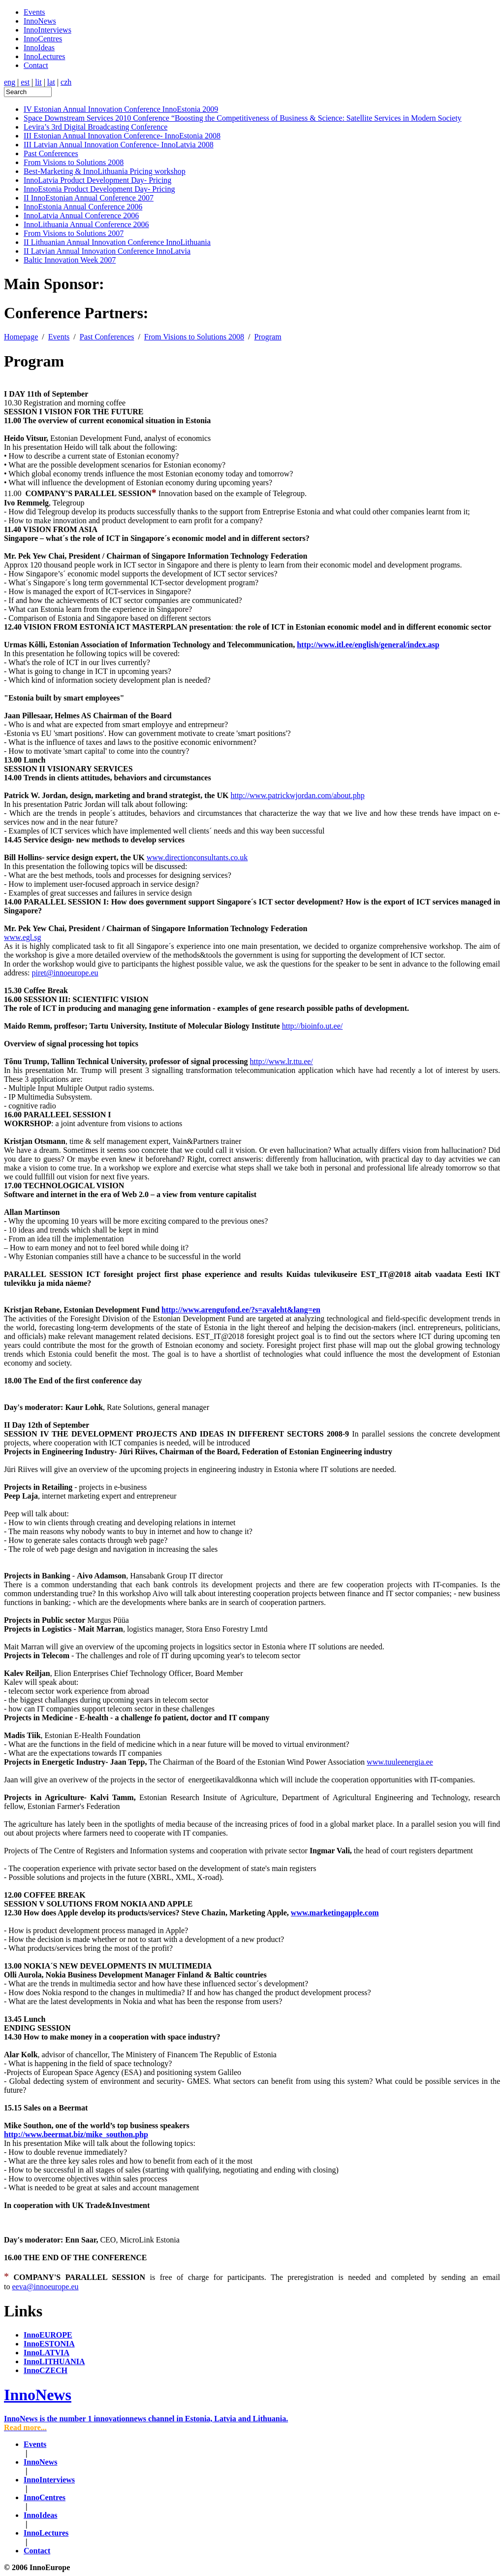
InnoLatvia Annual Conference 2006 (81, 215)
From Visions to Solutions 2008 (74, 162)
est (25, 82)
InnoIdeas (39, 47)
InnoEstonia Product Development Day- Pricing (99, 189)
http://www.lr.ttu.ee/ (281, 1061)
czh (66, 82)
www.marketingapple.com (335, 1912)
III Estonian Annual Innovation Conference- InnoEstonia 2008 (122, 136)
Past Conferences (51, 153)
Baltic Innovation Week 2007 (70, 260)
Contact (36, 65)
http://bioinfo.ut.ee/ (312, 1026)
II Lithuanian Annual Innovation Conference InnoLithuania (117, 242)
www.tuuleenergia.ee (400, 1762)
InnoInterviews (47, 30)
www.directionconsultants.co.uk (197, 857)
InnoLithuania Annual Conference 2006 (86, 224)
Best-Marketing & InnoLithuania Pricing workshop (105, 171)
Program (268, 337)
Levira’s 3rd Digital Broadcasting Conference (95, 127)
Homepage (21, 337)
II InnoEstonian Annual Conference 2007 (89, 198)
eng (9, 82)
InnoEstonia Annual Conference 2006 (83, 206)
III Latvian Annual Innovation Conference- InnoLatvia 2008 (119, 144)
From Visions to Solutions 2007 (74, 233)
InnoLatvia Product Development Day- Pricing (97, 180)
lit (38, 82)
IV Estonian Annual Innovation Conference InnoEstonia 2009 (121, 109)
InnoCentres (43, 38)
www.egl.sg (22, 937)
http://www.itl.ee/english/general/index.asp (368, 644)
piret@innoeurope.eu (65, 973)
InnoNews (40, 21)
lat (51, 82)
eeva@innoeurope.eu (45, 2286)
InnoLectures (44, 56)
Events (34, 12)
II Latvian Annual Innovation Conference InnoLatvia (107, 251)
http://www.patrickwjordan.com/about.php (297, 795)
